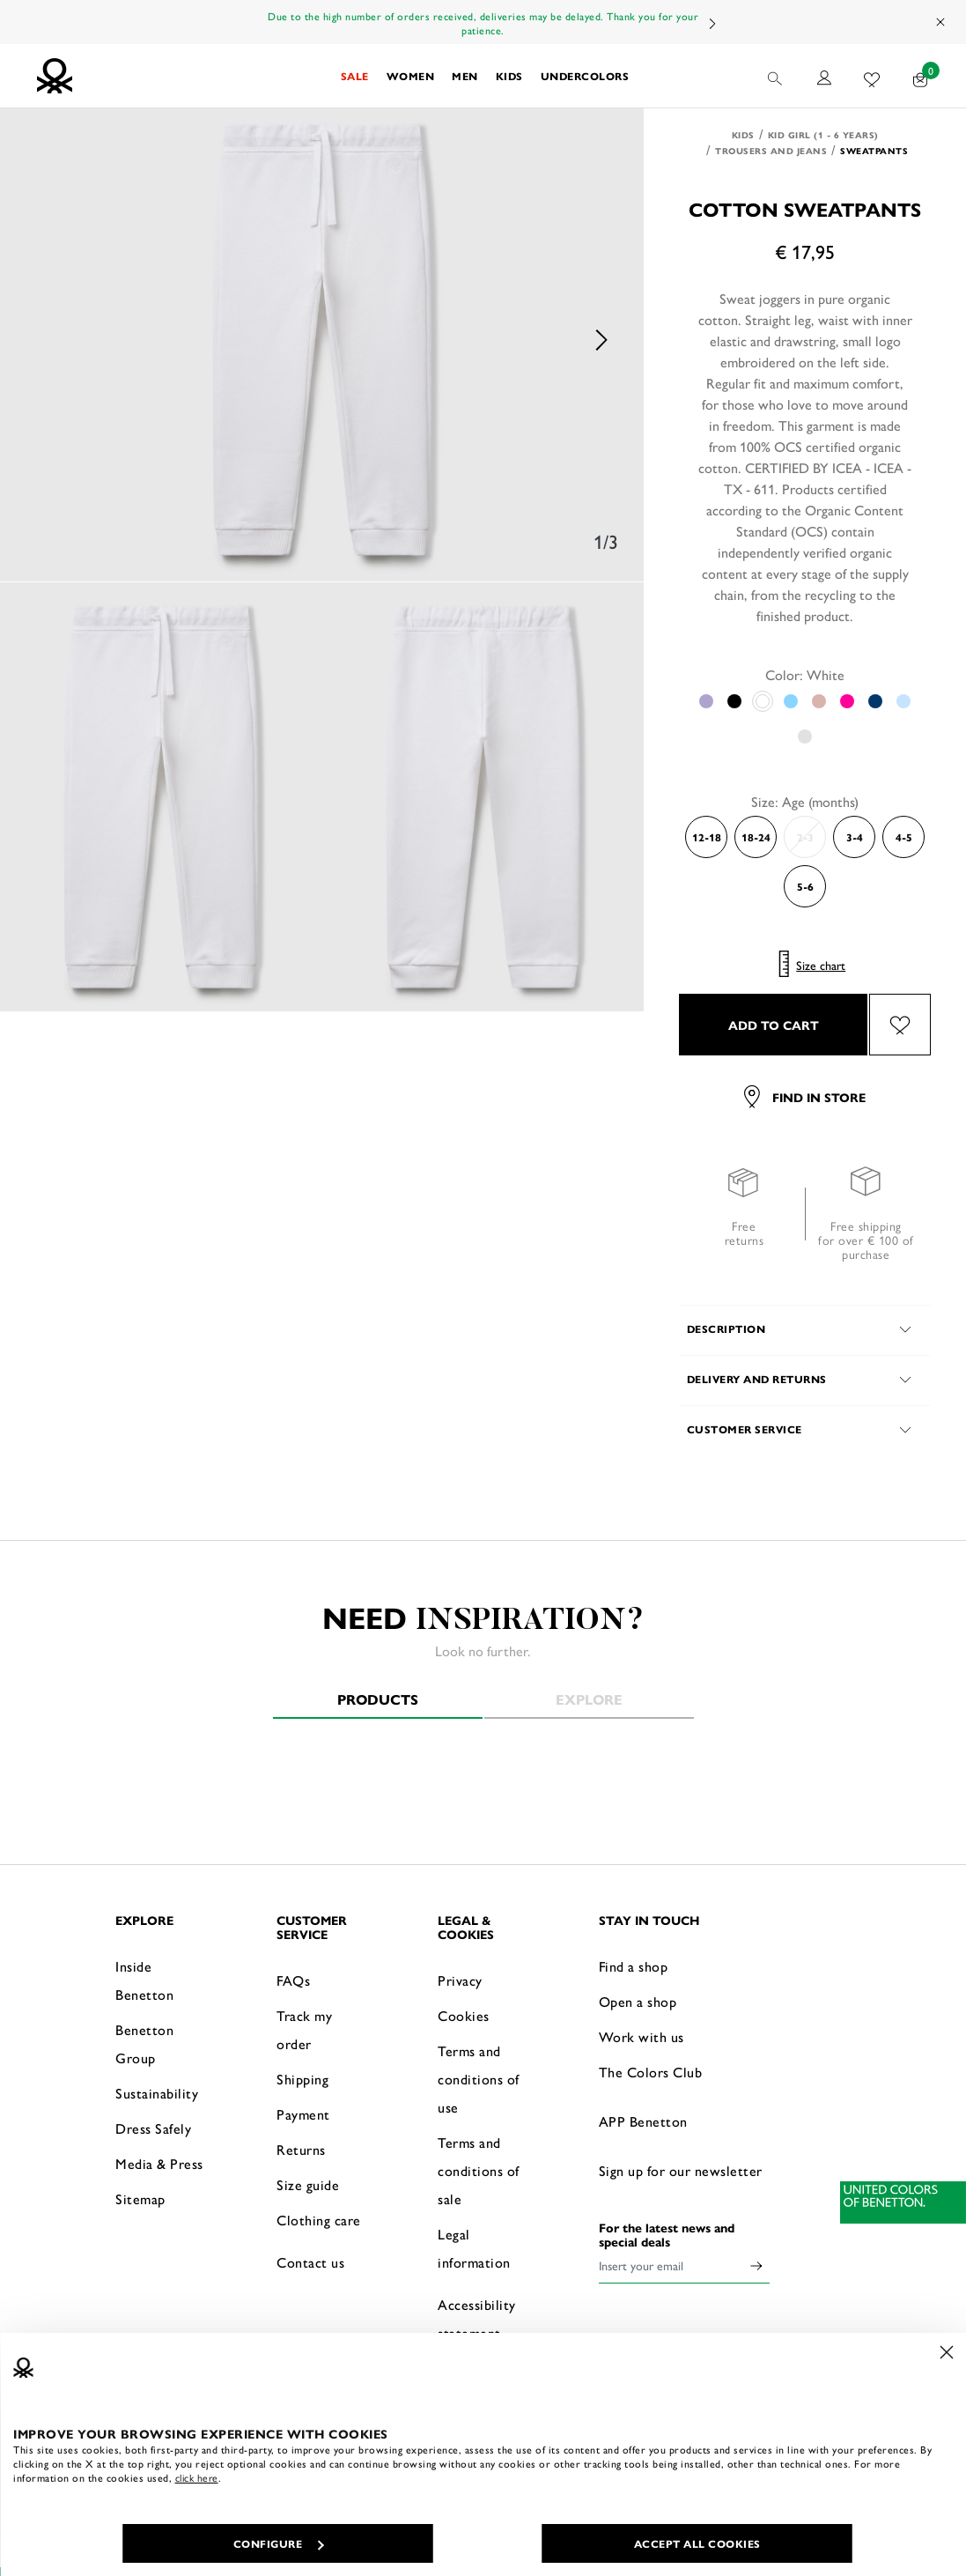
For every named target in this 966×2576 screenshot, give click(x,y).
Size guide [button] (308, 2184)
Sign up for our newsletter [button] (681, 2170)
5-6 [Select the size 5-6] (805, 886)
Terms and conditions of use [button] (479, 2078)
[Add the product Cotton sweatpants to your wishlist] (900, 1024)
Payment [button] (303, 2114)
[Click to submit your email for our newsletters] (756, 2265)
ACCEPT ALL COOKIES (697, 2543)
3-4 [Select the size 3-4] (854, 837)
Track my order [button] (304, 2029)
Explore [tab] (589, 1699)
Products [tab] (377, 1699)
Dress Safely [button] (153, 2128)
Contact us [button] (310, 2262)
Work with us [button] (641, 2036)
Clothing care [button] (319, 2220)
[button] (355, 75)
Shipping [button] (302, 2079)
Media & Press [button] (159, 2163)
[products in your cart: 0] (921, 75)
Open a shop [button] (638, 2001)
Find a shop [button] (633, 1966)
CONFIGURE (278, 2543)
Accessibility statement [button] (477, 2318)
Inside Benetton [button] (144, 1980)
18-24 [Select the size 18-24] (756, 837)
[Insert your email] (671, 2265)
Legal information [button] (474, 2248)
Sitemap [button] (140, 2198)
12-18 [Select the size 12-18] (706, 837)
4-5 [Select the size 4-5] (904, 837)
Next (711, 23)
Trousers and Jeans (771, 150)
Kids (743, 135)
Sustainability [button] (156, 2093)
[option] (322, 339)
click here (196, 2477)
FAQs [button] (293, 1980)
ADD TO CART (773, 1024)
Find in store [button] (805, 1096)
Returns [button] (301, 2149)
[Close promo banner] (941, 22)
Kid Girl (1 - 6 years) (823, 135)
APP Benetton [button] (643, 2121)
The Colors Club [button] (651, 2072)
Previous (44, 339)
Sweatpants (874, 150)
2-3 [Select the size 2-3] (805, 837)
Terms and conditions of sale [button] (479, 2170)
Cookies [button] (464, 2015)
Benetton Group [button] (144, 2043)
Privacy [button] (460, 1980)
